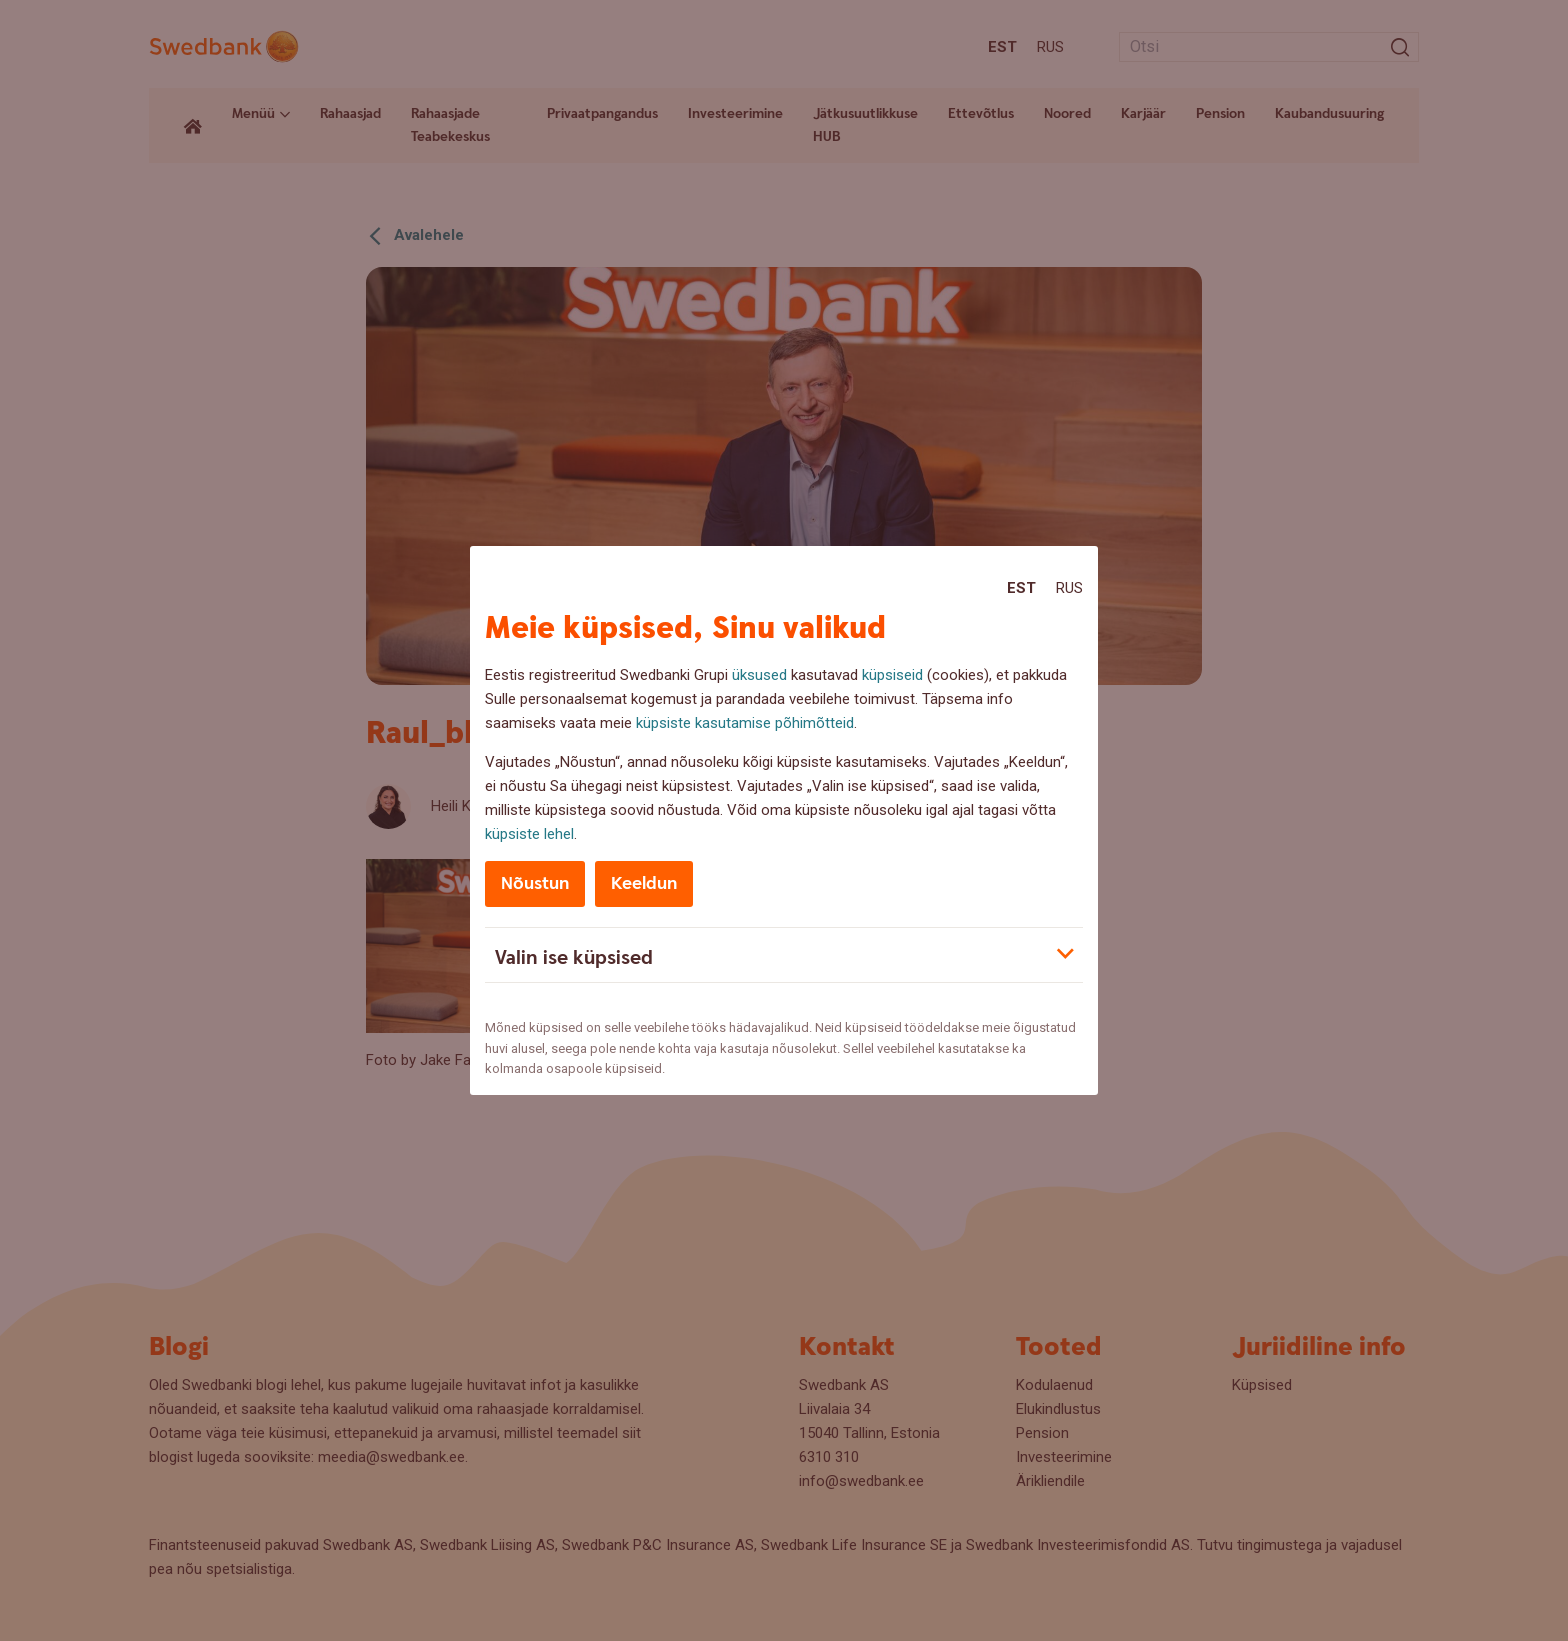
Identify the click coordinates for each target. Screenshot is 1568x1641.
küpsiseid (892, 675)
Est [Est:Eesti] (1021, 588)
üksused (759, 675)
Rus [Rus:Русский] (1069, 588)
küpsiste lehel (529, 834)
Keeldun (644, 883)
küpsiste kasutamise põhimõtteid (745, 723)
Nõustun (535, 883)
